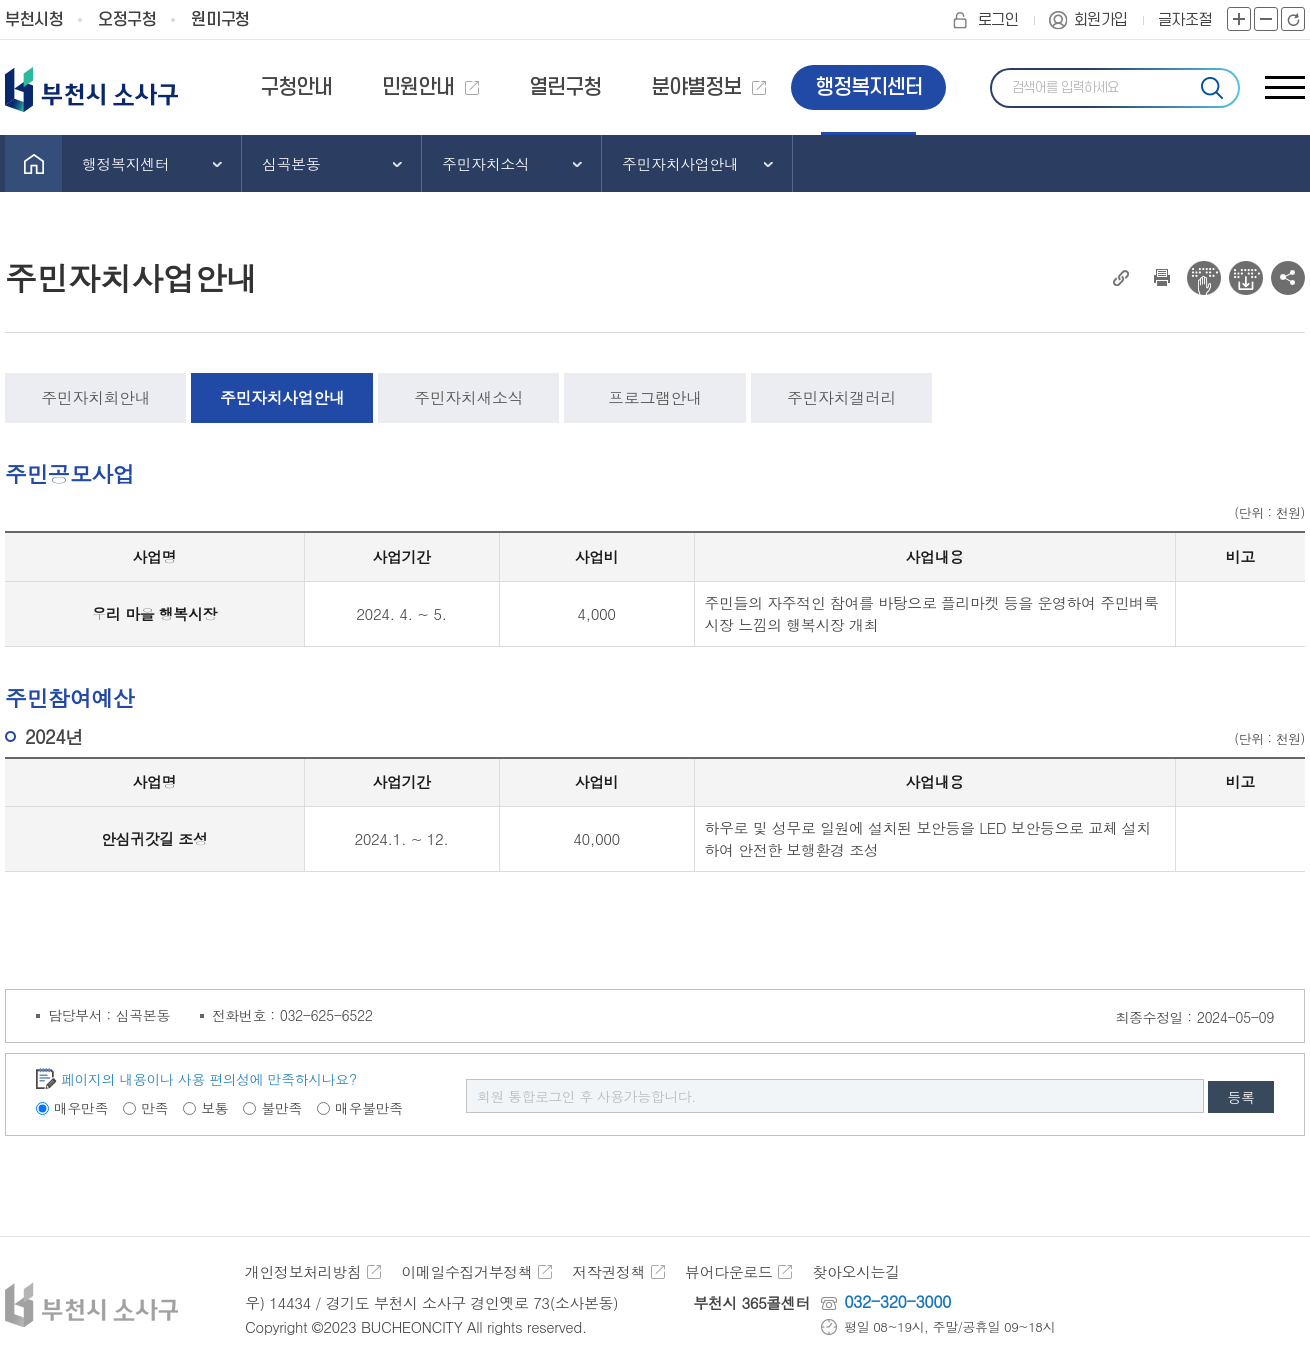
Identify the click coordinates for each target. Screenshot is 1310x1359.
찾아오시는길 (855, 1271)
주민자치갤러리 (841, 397)
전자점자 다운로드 (1246, 278)
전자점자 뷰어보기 (1204, 278)
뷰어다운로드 (728, 1271)
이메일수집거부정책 (466, 1271)
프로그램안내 (654, 397)
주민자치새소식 (468, 397)
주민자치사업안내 (282, 397)
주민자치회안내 (95, 397)
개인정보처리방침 (303, 1271)
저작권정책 (608, 1271)
